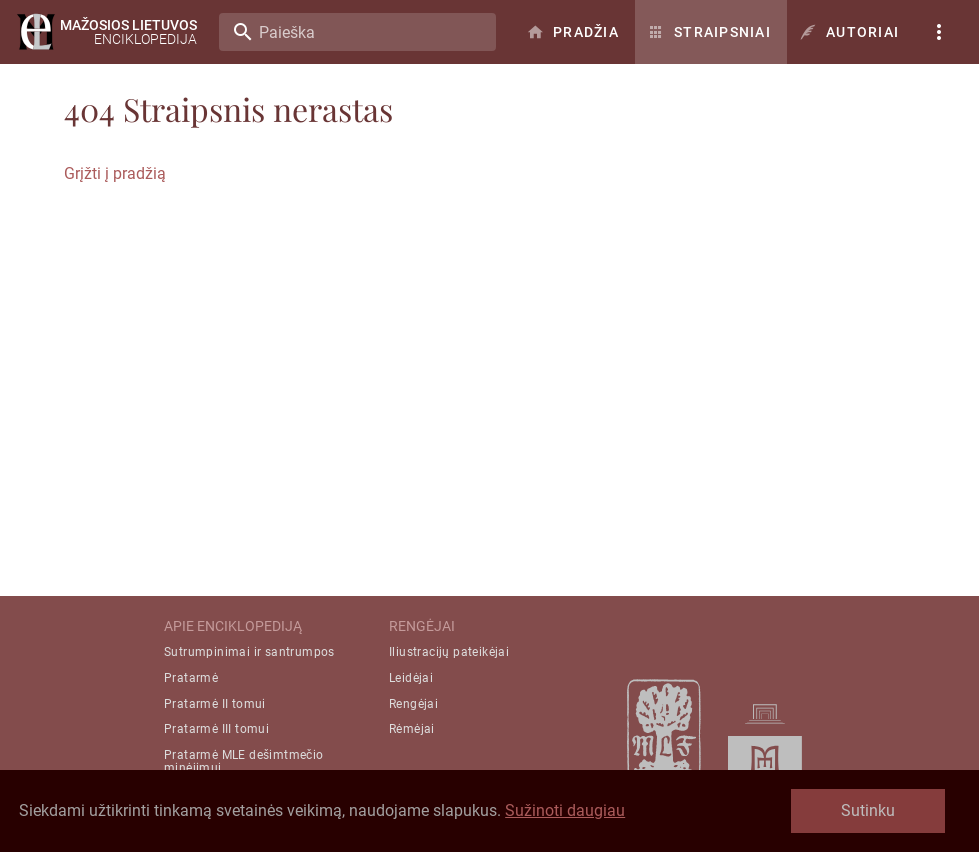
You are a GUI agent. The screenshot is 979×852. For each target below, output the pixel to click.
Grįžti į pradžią (115, 173)
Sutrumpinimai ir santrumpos (249, 652)
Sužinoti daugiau (565, 810)
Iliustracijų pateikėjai (449, 652)
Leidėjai (411, 678)
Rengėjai (413, 704)
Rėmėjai (412, 729)
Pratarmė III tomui (216, 729)
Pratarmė (191, 678)
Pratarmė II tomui (215, 704)
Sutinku (868, 810)
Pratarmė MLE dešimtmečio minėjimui (244, 761)
